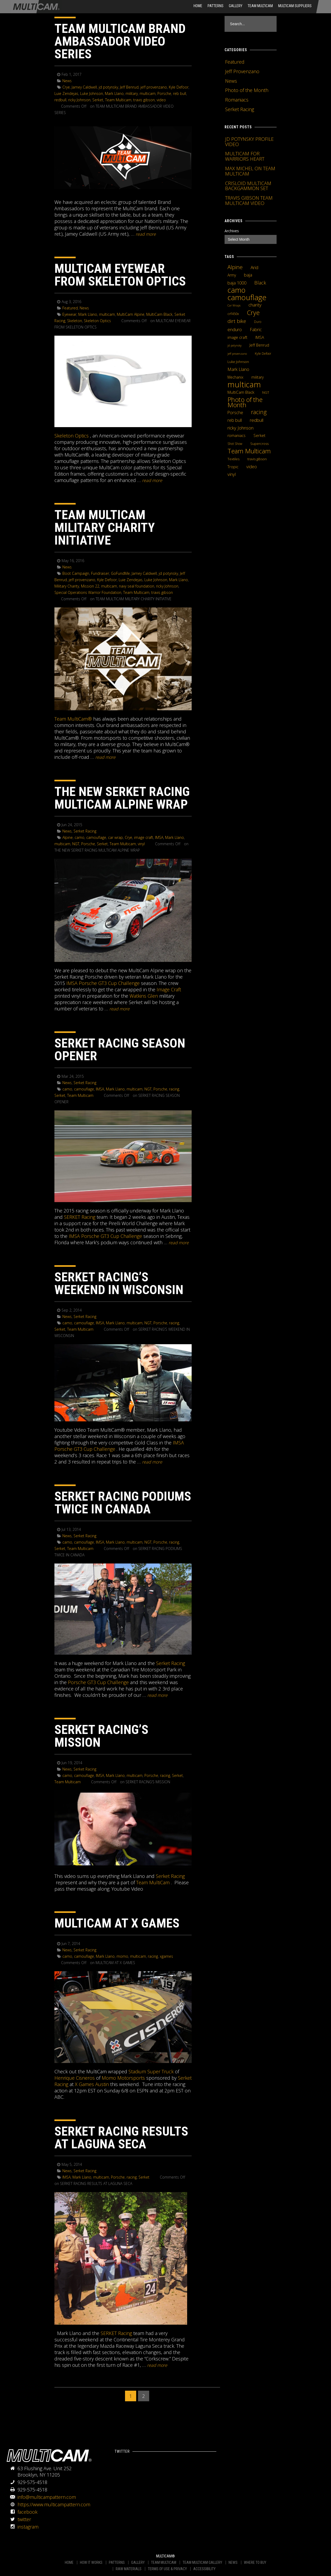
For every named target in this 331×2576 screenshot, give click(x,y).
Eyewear (69, 314)
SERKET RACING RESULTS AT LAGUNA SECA (121, 2138)
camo (79, 837)
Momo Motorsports (123, 2078)
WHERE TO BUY (255, 2562)
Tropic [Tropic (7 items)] (232, 466)
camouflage (96, 837)
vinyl (141, 843)
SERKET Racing (79, 1217)
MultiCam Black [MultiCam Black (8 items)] (240, 392)
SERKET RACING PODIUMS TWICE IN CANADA (122, 1503)
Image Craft (169, 989)
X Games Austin (92, 2084)
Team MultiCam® (73, 719)
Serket (97, 99)
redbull (60, 99)
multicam (148, 93)
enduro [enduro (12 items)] (234, 329)
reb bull (179, 93)
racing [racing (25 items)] (259, 412)
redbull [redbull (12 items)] (256, 420)
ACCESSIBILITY (204, 2569)
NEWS (233, 2562)
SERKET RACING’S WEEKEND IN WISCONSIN (118, 1283)
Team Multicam (260, 6)
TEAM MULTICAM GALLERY (202, 2562)
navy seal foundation (136, 586)
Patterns (215, 6)
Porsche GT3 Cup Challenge (98, 1682)
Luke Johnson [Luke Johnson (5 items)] (238, 361)
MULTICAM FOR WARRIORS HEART (244, 156)
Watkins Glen (144, 996)
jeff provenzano (153, 87)
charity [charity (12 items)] (254, 305)
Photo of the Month (246, 90)
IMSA (159, 837)
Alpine (67, 837)
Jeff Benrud (129, 87)
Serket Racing (85, 831)
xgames (166, 1956)
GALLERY (138, 2562)
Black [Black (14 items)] (260, 283)
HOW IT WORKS (91, 2562)
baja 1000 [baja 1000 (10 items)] (236, 283)
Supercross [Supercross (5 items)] (259, 443)
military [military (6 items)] (257, 377)
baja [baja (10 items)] (248, 275)
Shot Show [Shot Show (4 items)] (234, 443)
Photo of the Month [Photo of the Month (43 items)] (245, 402)
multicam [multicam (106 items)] (244, 384)
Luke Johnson (91, 93)
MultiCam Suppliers (295, 6)
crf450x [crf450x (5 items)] (233, 313)
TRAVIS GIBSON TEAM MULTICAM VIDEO (249, 200)
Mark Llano (114, 93)
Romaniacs (236, 100)
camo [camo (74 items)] (236, 290)
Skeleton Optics (97, 320)
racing (174, 1089)
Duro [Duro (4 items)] (257, 321)
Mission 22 (90, 586)
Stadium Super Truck (151, 2071)
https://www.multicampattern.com (54, 2504)
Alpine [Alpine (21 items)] (235, 267)
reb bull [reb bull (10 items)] (234, 420)
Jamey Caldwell (84, 87)
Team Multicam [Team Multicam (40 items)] (249, 451)
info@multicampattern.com (47, 2497)
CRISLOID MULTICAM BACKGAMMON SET (248, 186)
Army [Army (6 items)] (231, 275)
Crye (66, 87)
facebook (27, 2512)
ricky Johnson (79, 99)
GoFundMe (120, 573)
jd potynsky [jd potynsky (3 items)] (234, 345)
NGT (75, 843)
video (161, 99)
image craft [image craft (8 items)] (237, 337)
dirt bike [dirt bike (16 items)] (236, 321)
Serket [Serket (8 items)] (259, 435)
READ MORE (146, 234)
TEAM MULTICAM (163, 2562)
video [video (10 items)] (251, 467)
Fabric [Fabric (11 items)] (256, 329)
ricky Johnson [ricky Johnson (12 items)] (240, 428)
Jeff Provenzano (242, 71)
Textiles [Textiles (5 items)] (233, 459)
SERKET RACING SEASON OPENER (119, 1049)
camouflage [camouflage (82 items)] (246, 297)
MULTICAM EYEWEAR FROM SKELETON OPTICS (120, 275)
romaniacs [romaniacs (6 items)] (236, 435)
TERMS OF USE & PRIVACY (167, 2569)
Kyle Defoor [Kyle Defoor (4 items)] (263, 353)
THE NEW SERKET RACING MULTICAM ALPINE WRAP (122, 798)
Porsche (164, 93)
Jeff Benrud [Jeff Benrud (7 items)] (259, 345)
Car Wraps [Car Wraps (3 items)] (233, 305)
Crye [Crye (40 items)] (253, 313)
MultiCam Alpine (130, 314)
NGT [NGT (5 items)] (265, 392)
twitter (24, 2519)
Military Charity (66, 586)
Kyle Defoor (178, 87)
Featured (70, 307)
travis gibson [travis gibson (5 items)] (257, 459)
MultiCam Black (159, 314)
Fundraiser (100, 573)
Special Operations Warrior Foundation (87, 592)
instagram (28, 2527)
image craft (143, 837)
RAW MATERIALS (128, 2569)
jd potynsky (108, 87)
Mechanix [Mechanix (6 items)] (235, 377)
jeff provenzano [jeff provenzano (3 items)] (237, 354)
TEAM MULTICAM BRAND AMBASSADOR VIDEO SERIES (120, 41)
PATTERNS (117, 2562)
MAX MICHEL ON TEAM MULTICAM (250, 171)
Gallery (235, 6)
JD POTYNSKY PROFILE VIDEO (249, 141)
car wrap (115, 837)
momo (122, 1956)
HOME (198, 6)
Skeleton (74, 320)
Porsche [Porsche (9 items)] (235, 412)
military (132, 93)
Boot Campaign (75, 573)
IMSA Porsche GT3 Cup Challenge (103, 983)
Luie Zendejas (66, 93)
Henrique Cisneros (74, 2078)
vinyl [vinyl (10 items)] (231, 474)
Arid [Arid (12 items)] (254, 267)
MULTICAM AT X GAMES (116, 1923)
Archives (232, 230)
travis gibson (144, 99)
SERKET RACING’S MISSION (101, 1736)
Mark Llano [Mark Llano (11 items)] (238, 369)
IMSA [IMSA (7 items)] (259, 337)
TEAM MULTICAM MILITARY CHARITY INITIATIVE (104, 527)
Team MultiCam (153, 1882)
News (67, 80)
